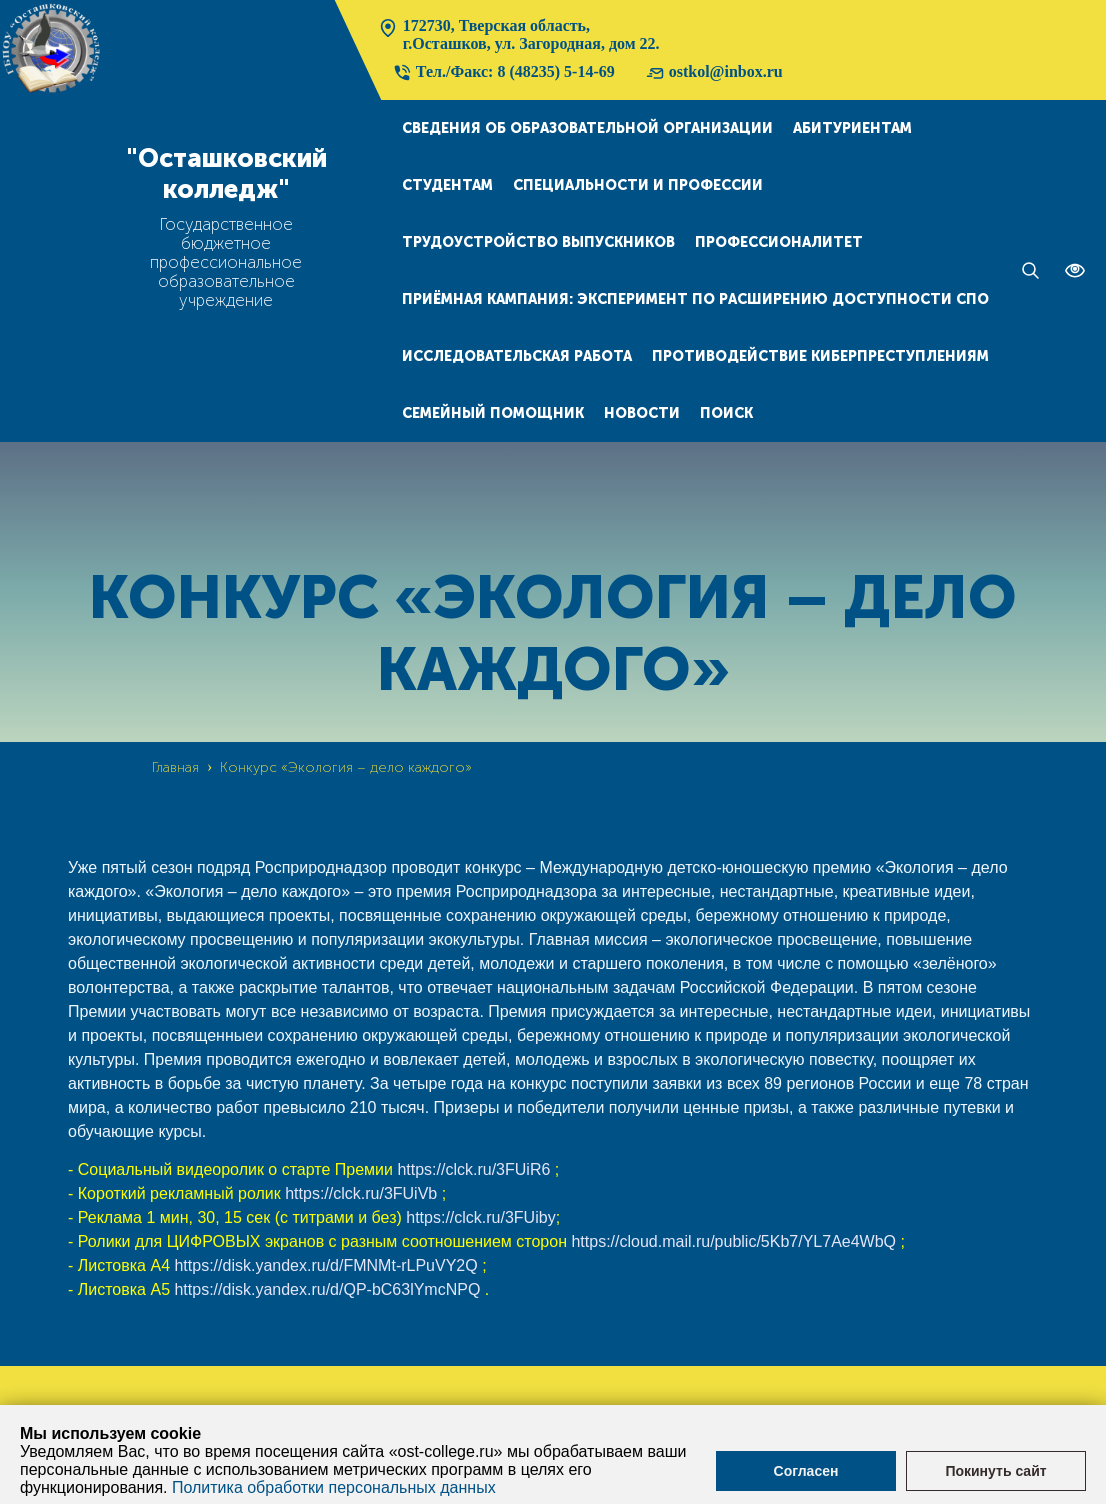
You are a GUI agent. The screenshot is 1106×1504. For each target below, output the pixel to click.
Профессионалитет (779, 242)
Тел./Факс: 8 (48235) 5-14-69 (503, 73)
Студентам (447, 185)
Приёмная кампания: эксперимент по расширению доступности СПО (695, 299)
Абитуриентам (852, 128)
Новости (642, 413)
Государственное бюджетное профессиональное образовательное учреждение (226, 262)
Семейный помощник (493, 413)
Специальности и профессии (638, 185)
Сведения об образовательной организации (587, 128)
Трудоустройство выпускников (538, 242)
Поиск (726, 413)
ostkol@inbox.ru (714, 73)
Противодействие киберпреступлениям (820, 356)
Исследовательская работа (517, 356)
